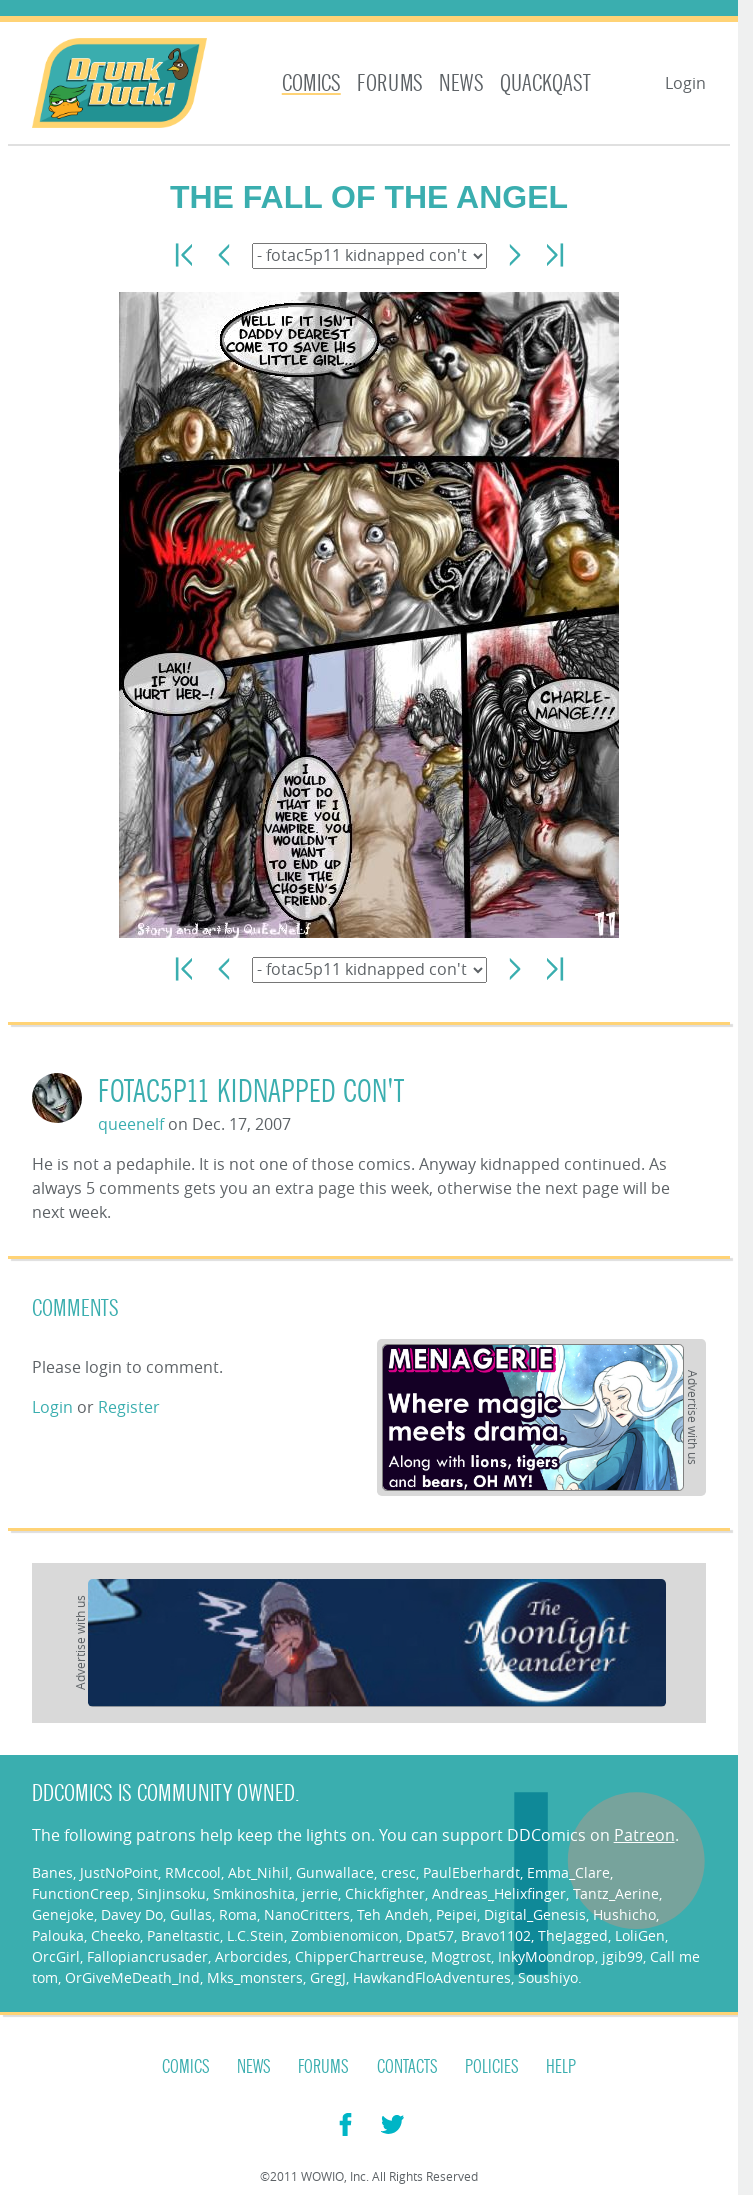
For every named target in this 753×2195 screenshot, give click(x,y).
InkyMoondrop (546, 1956)
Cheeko (115, 1935)
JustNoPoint (119, 1872)
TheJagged (573, 1935)
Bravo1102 (496, 1935)
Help (561, 2067)
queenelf (131, 1124)
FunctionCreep (81, 1893)
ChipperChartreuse (359, 1956)
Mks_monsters (255, 1977)
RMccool (193, 1872)
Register (129, 1407)
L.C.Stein (255, 1935)
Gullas (191, 1914)
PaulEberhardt (471, 1872)
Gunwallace (335, 1872)
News (461, 83)
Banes (52, 1872)
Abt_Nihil (258, 1872)
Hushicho (624, 1914)
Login (685, 83)
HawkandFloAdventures (432, 1977)
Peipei (456, 1914)
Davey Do (132, 1914)
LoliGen (640, 1935)
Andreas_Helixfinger (499, 1893)
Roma (238, 1914)
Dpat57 (430, 1935)
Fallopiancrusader (147, 1956)
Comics (311, 83)
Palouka (58, 1935)
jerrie (320, 1893)
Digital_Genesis (535, 1914)
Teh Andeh (393, 1914)
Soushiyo (548, 1977)
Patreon (644, 1835)
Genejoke (63, 1914)
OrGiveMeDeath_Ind (132, 1977)
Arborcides (251, 1956)
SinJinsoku (171, 1893)
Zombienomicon (345, 1935)
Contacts (407, 2067)
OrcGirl (56, 1956)
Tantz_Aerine (616, 1893)
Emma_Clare (568, 1872)
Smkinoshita (254, 1893)
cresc (398, 1872)
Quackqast (545, 83)
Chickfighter (385, 1893)
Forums (390, 83)
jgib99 (622, 1956)
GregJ (328, 1977)
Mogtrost (461, 1956)
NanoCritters (307, 1914)
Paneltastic (183, 1935)
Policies (492, 2067)
